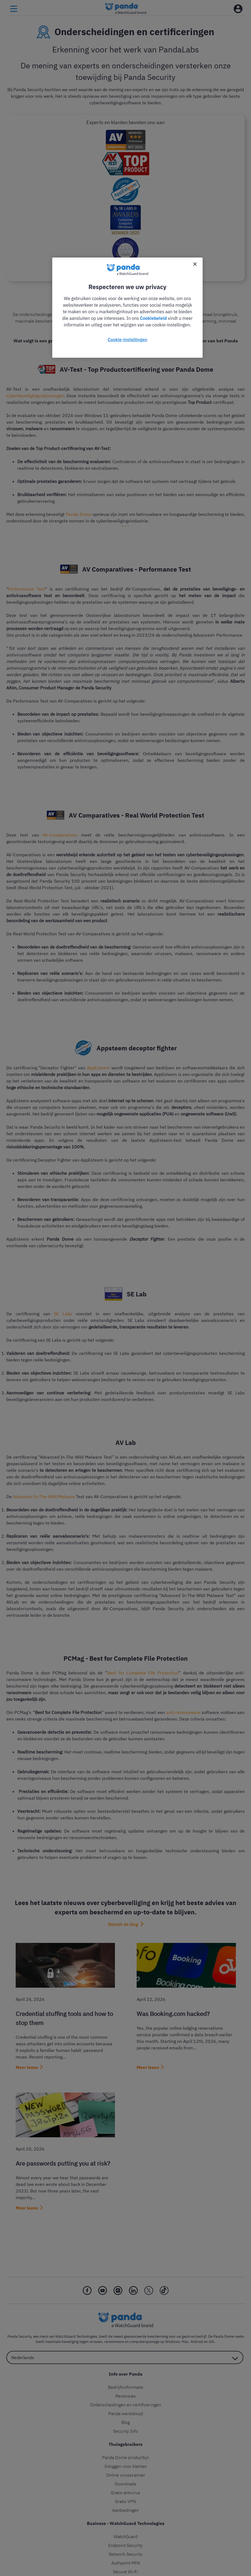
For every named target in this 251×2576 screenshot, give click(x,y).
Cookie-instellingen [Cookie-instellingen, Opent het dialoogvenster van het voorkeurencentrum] (127, 339)
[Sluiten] (195, 264)
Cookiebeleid (153, 318)
